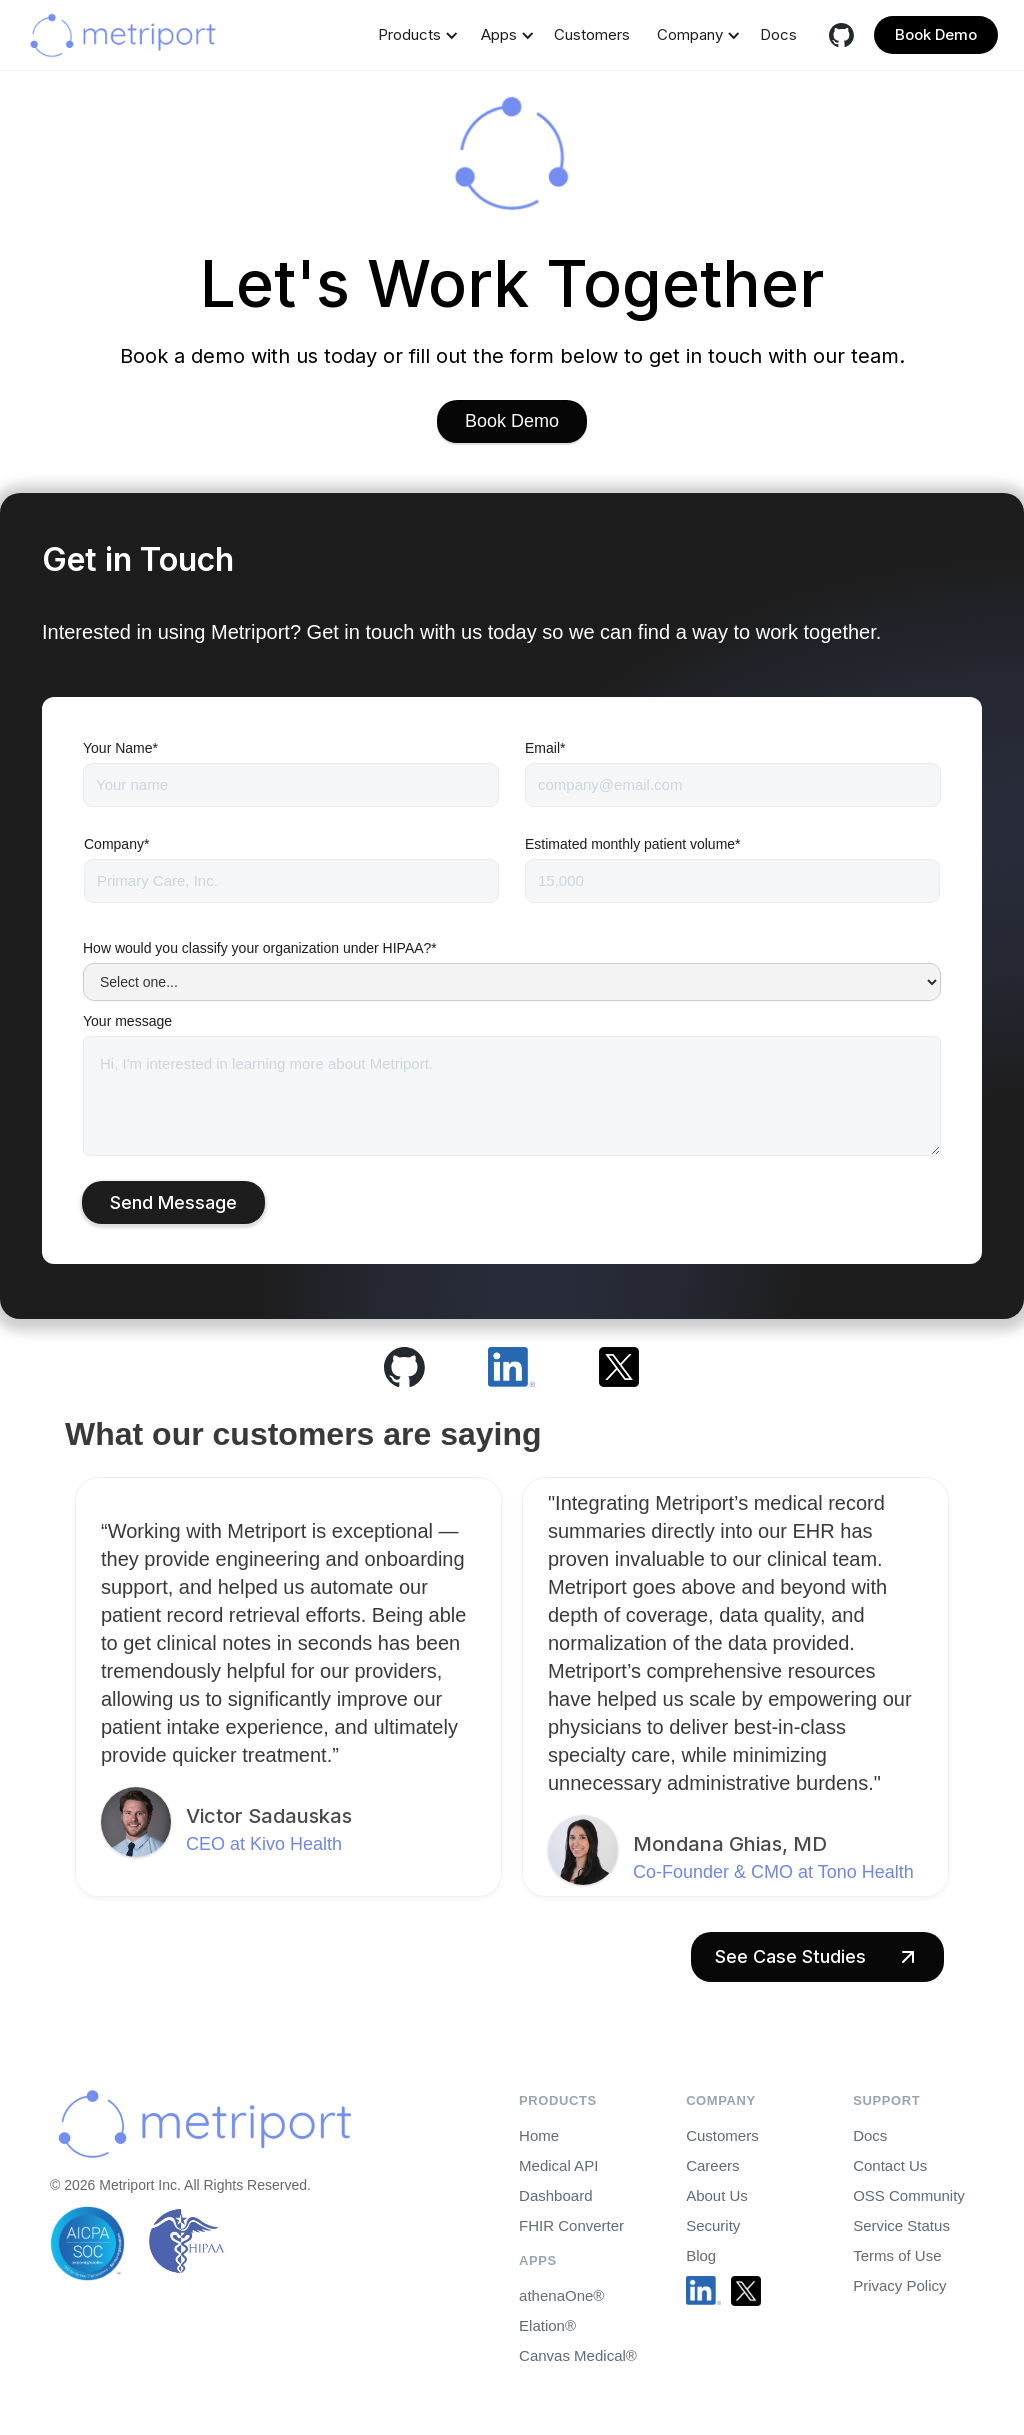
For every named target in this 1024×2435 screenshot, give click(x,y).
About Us (717, 2195)
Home (539, 2135)
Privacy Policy (899, 2285)
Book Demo (936, 34)
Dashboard (555, 2195)
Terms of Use (897, 2255)
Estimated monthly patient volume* (633, 844)
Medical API (558, 2165)
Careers (712, 2165)
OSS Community (909, 2195)
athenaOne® (561, 2295)
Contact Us (890, 2165)
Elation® (547, 2325)
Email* (545, 748)
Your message (127, 1021)
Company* (116, 844)
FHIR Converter (571, 2225)
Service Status (901, 2225)
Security (713, 2225)
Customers (592, 34)
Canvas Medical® (578, 2355)
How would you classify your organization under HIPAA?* (260, 948)
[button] (414, 35)
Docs (778, 34)
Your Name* (120, 748)
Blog (701, 2255)
